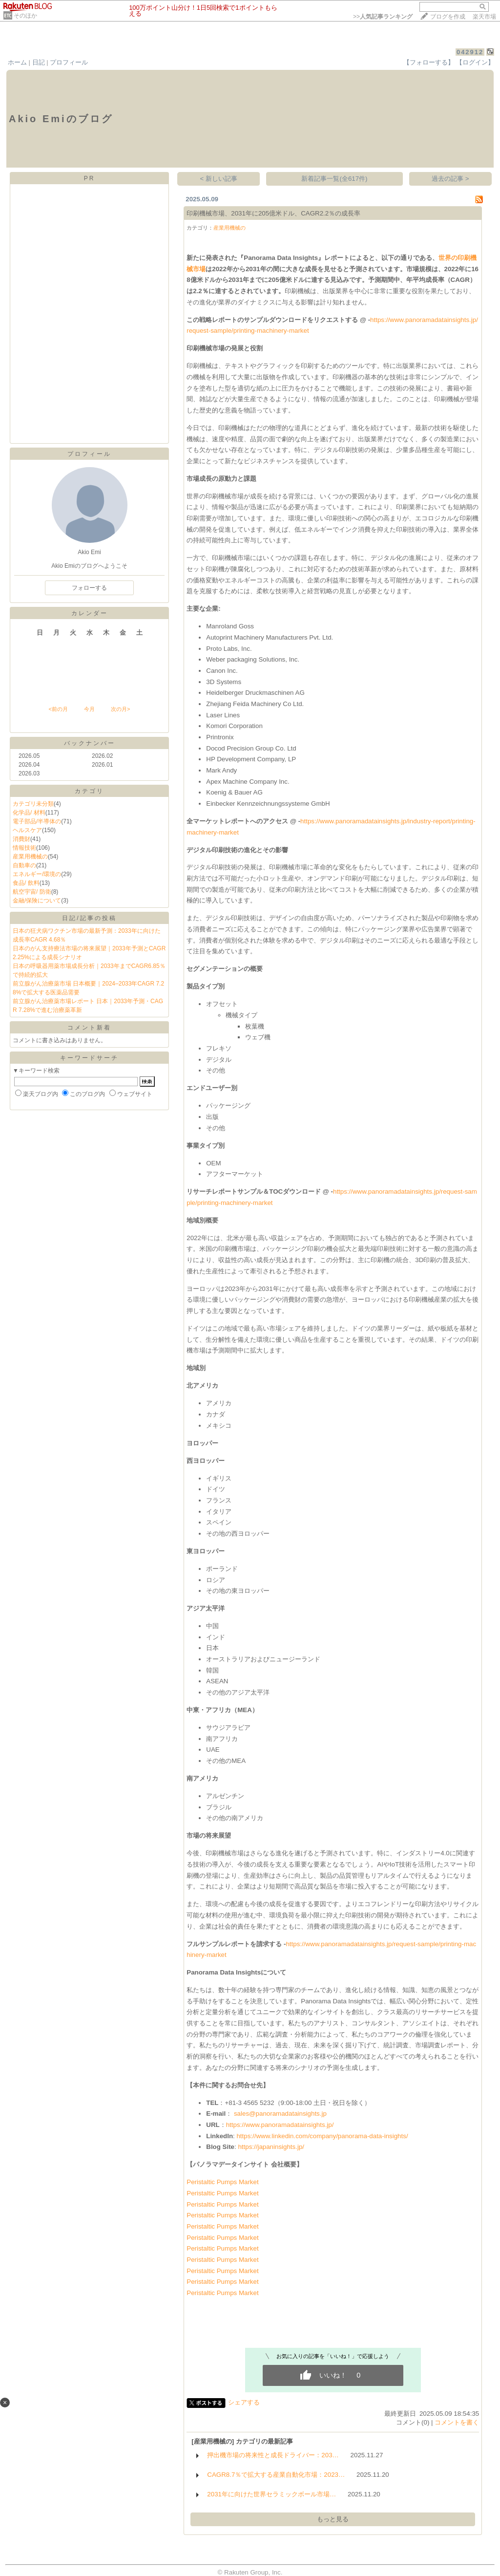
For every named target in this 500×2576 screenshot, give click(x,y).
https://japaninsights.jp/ (271, 2146)
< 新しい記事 (219, 178)
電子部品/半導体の (37, 821)
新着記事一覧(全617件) (334, 178)
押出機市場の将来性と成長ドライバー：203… (273, 2455)
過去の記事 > (450, 178)
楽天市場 (484, 16)
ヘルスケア (27, 830)
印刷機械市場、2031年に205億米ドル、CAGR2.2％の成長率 (273, 213)
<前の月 (57, 709)
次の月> (120, 709)
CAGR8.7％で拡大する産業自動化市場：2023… (276, 2474)
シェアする (244, 2402)
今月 (89, 709)
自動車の (24, 865)
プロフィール (69, 62)
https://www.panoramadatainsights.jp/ (280, 2124)
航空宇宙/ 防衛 (32, 891)
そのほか (25, 15)
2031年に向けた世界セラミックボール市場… (271, 2494)
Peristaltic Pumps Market (222, 2182)
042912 (470, 52)
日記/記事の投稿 (89, 918)
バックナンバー (89, 743)
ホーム (17, 62)
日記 (38, 62)
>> (383, 16)
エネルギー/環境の (37, 874)
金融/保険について (37, 900)
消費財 (21, 839)
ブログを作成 (447, 16)
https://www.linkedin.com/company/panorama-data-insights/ (322, 2136)
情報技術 (24, 847)
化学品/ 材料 (29, 812)
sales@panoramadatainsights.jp (280, 2113)
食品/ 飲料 (26, 883)
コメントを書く (457, 2422)
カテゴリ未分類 (33, 803)
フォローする (89, 587)
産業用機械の (30, 856)
